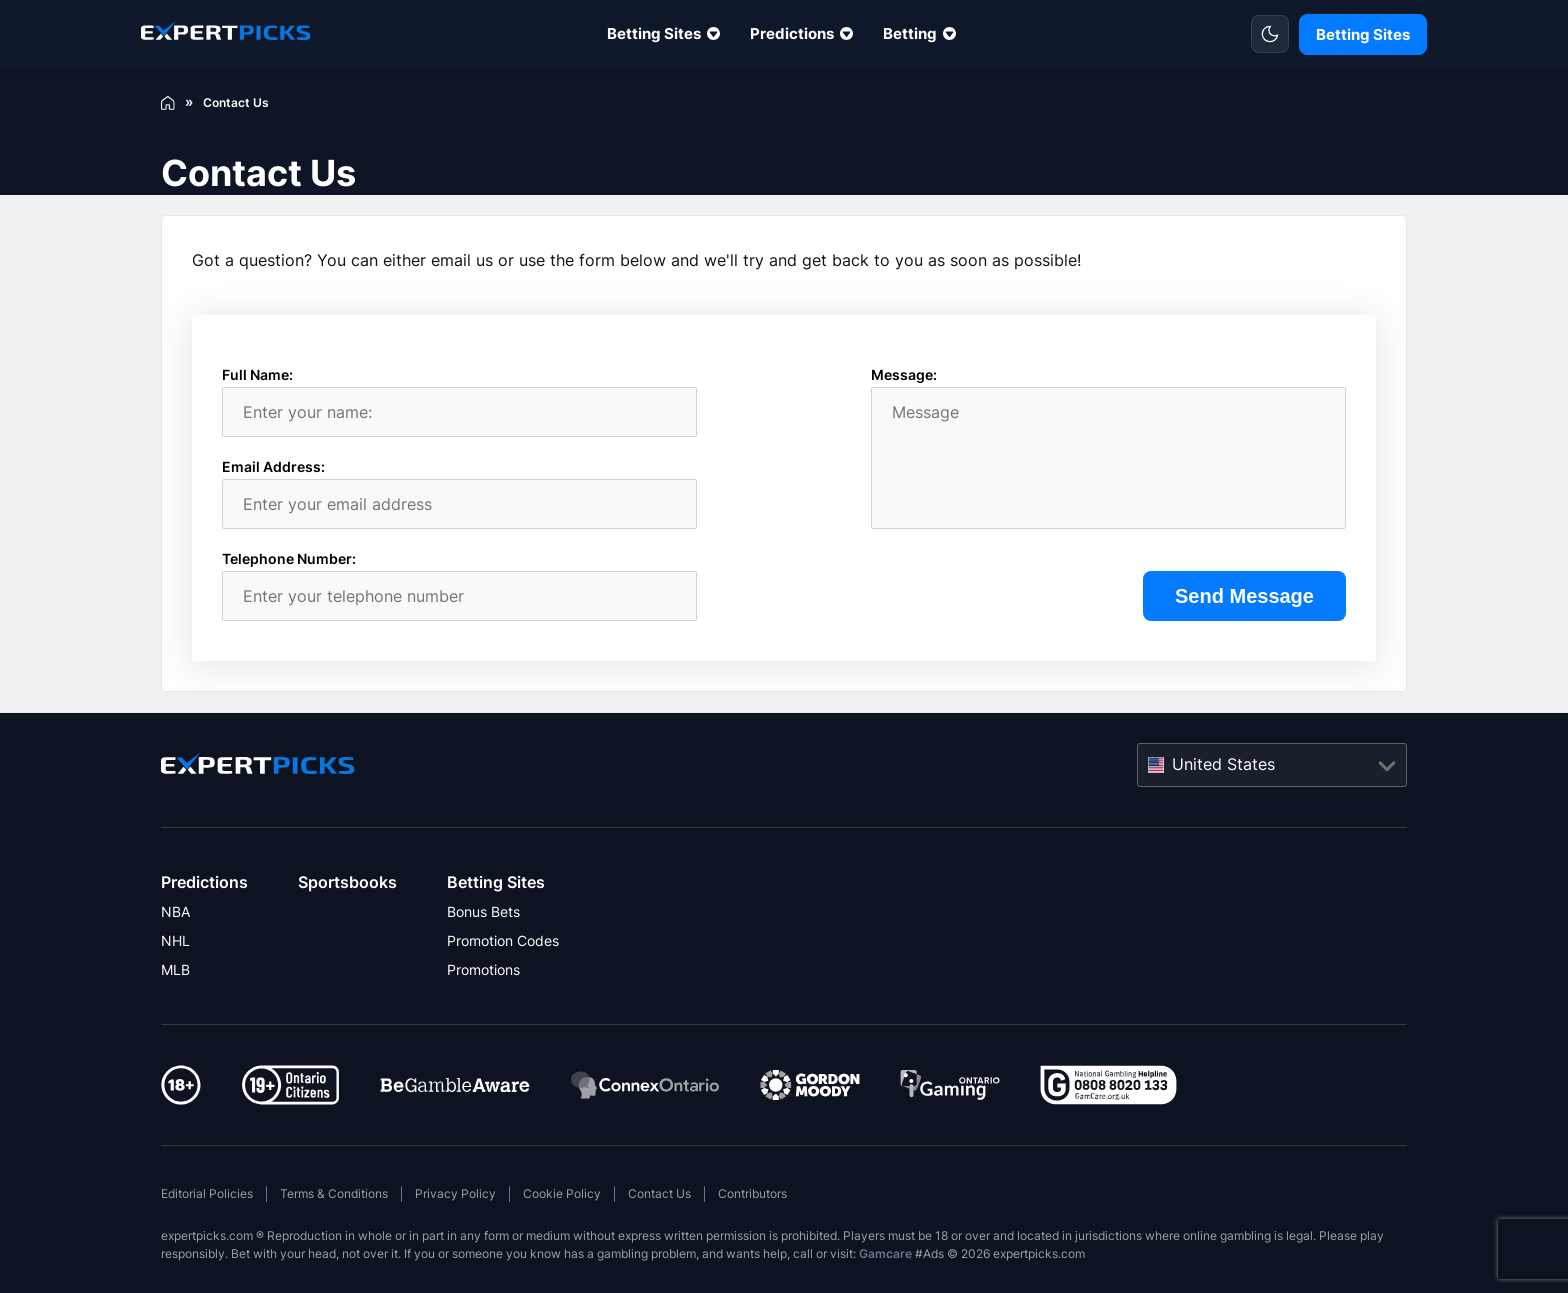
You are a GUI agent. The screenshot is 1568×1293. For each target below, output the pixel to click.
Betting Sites (654, 33)
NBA (175, 911)
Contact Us (659, 1193)
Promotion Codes (503, 940)
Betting (910, 33)
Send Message (1244, 596)
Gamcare (885, 1253)
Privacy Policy (455, 1193)
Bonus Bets (483, 911)
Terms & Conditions (334, 1193)
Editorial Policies (207, 1193)
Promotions (483, 969)
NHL (175, 940)
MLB (175, 969)
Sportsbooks (347, 882)
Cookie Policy (562, 1193)
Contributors (752, 1193)
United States (1223, 764)
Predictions (792, 33)
